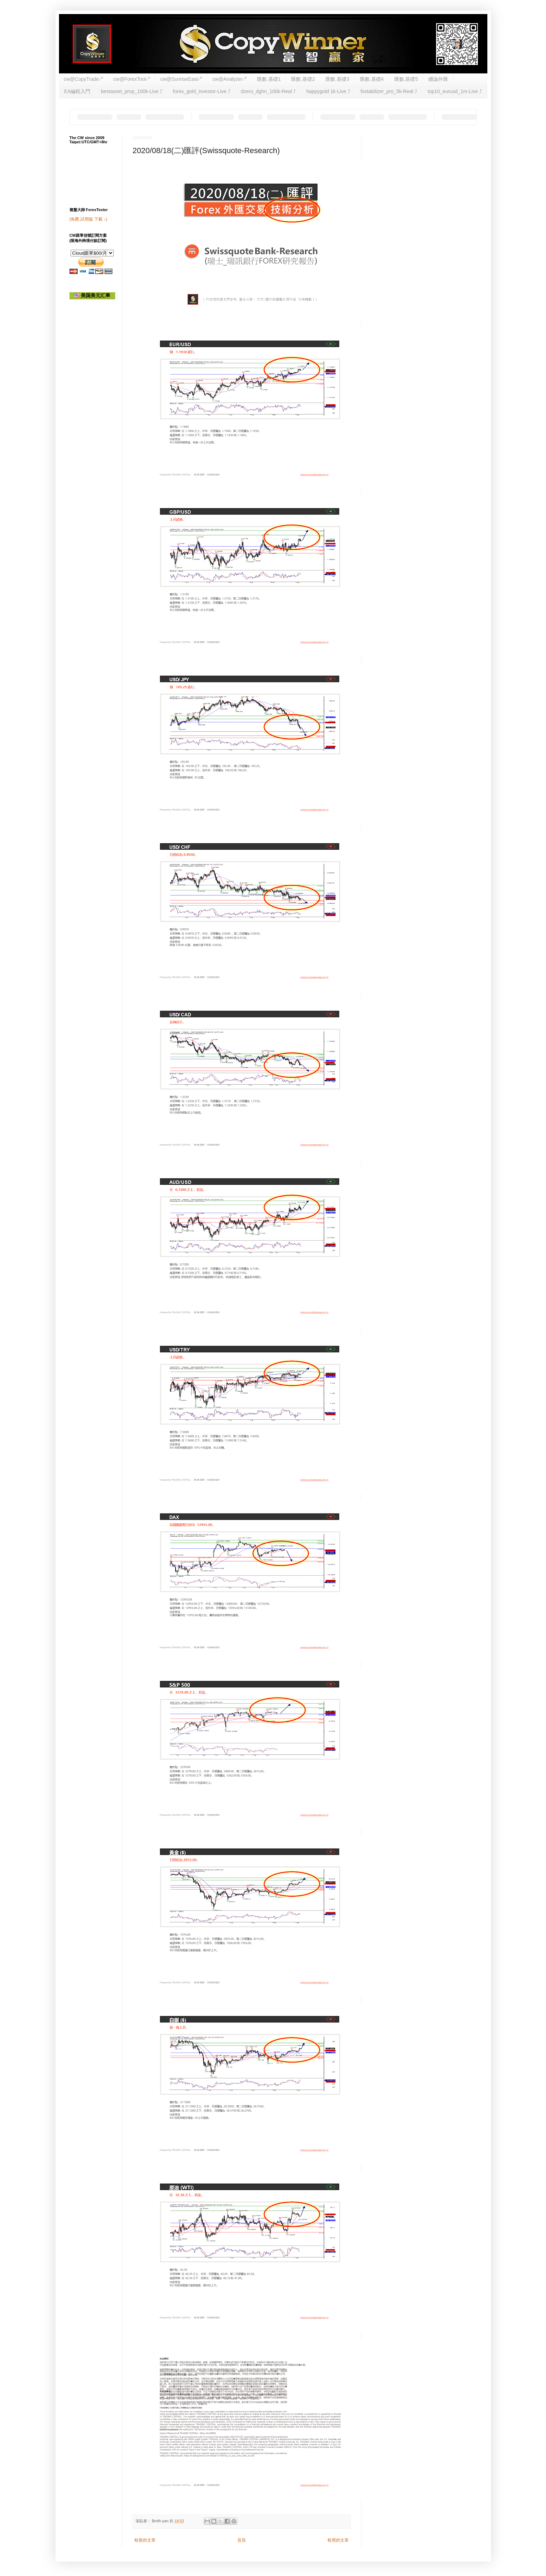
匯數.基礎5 (406, 79)
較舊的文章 (338, 2540)
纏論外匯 (438, 79)
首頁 (241, 2540)
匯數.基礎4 (372, 79)
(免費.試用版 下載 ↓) (88, 219)
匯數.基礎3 (337, 79)
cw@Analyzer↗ (229, 79)
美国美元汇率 (92, 295)
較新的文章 (145, 2540)
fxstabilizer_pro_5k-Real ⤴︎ (389, 91)
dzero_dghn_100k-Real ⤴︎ (268, 91)
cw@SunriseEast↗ (181, 79)
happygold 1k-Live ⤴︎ (328, 91)
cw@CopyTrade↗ (83, 79)
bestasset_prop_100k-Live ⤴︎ (131, 91)
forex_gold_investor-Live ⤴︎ (201, 91)
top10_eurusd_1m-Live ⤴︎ (455, 91)
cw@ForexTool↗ (131, 79)
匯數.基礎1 (269, 79)
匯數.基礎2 (303, 79)
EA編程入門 (77, 91)
